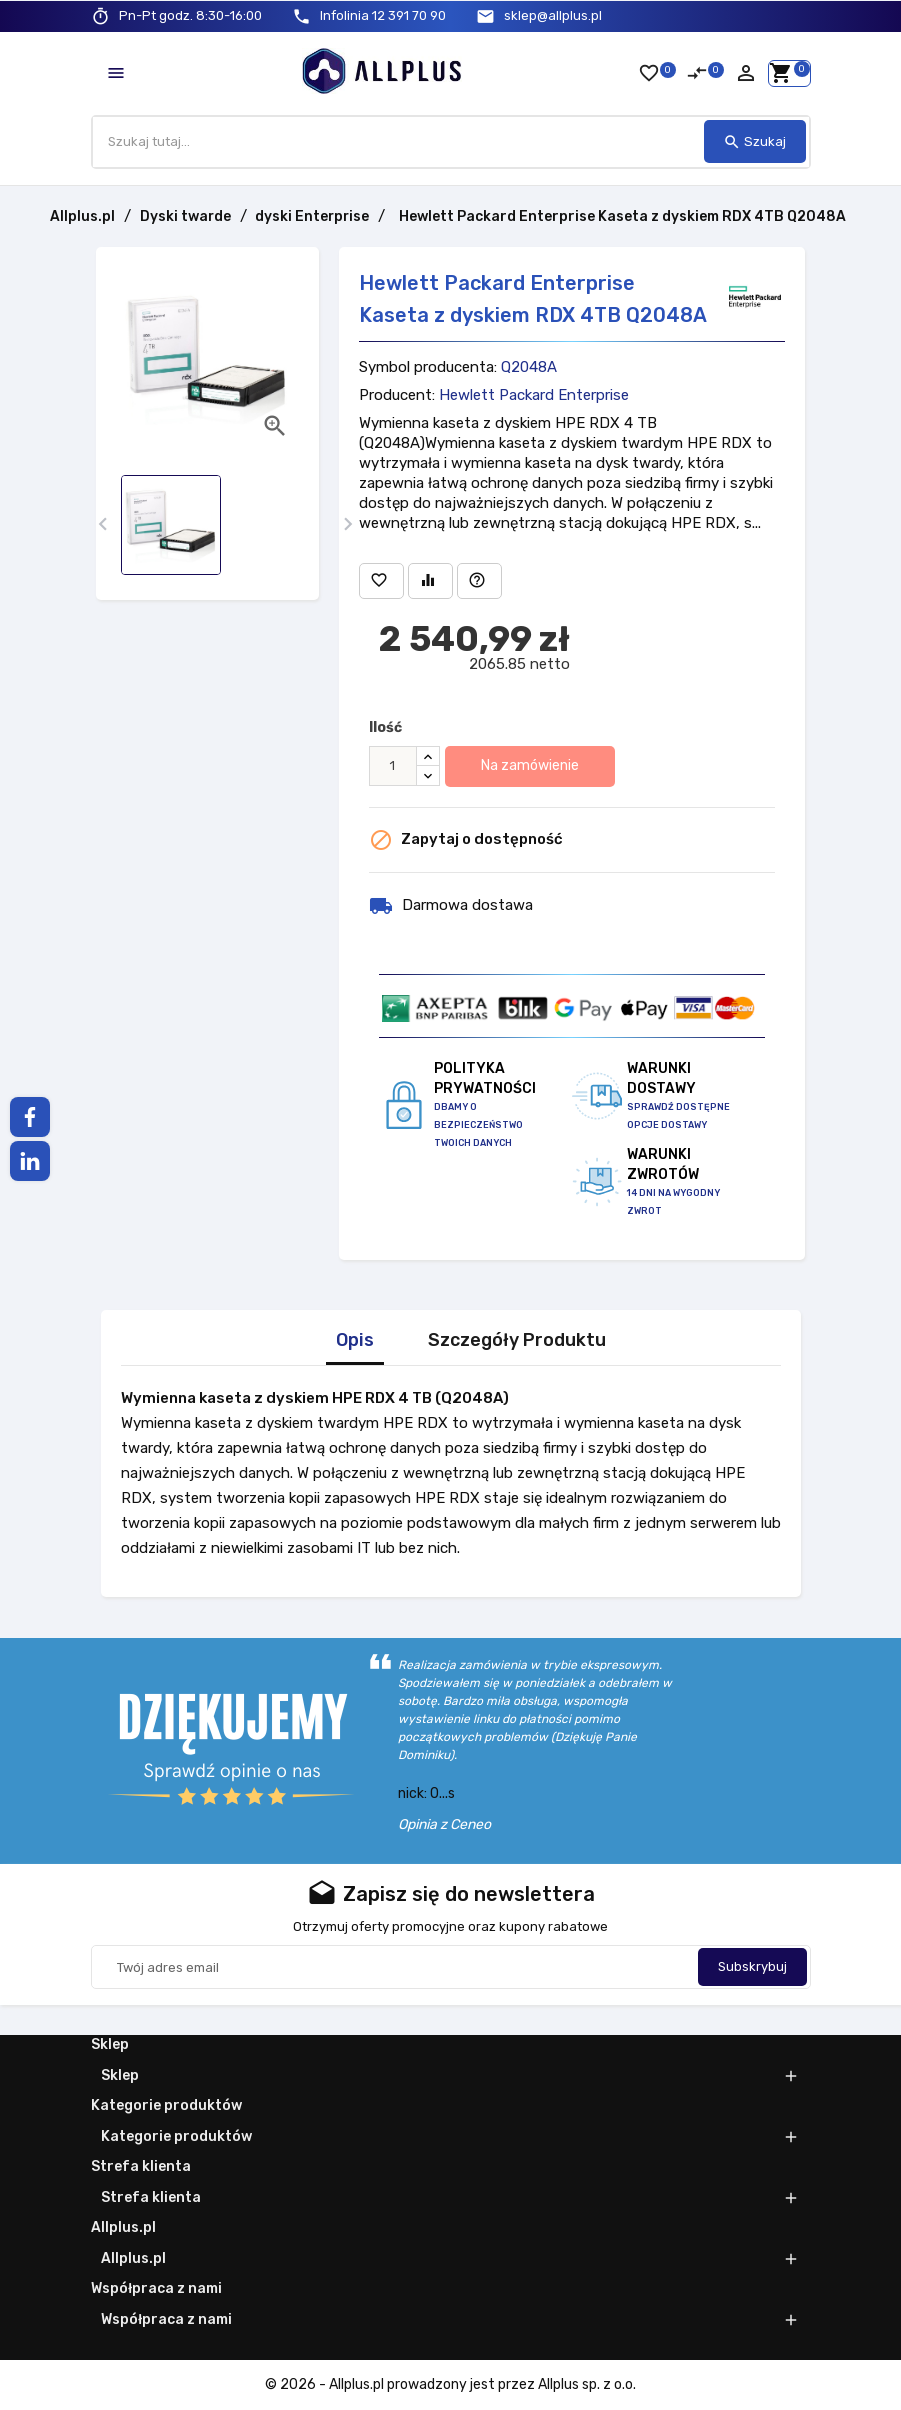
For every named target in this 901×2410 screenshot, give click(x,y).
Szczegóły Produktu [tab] (517, 1340)
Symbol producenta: (428, 367)
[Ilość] (393, 766)
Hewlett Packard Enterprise (534, 395)
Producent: (397, 395)
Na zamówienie (530, 765)
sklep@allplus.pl (553, 15)
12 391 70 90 (383, 15)
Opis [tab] (355, 1340)
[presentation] (103, 524)
